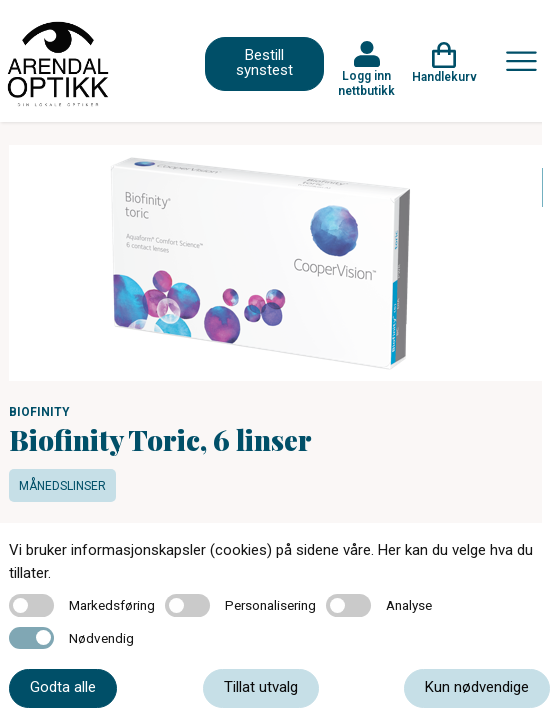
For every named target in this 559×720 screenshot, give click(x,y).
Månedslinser (62, 486)
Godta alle (63, 687)
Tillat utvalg (261, 687)
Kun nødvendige (477, 687)
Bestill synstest (264, 62)
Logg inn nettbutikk (366, 83)
